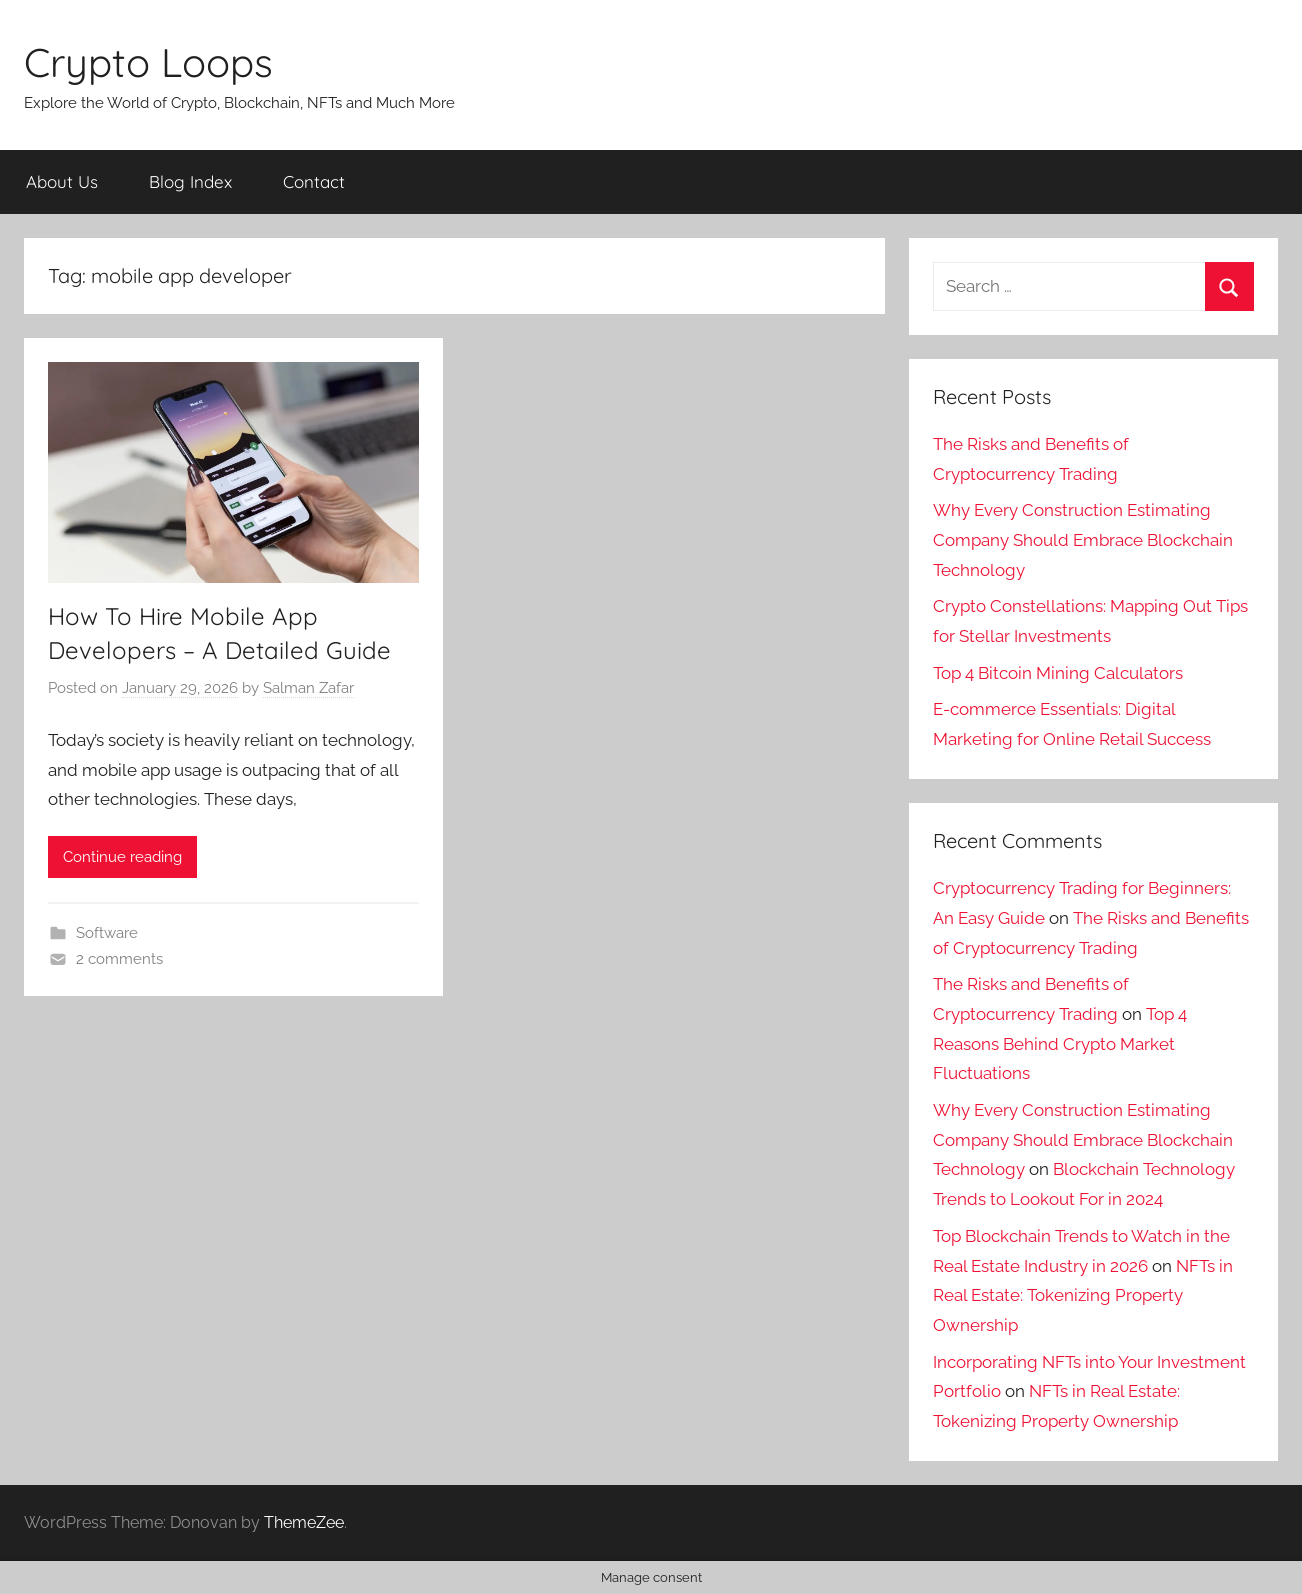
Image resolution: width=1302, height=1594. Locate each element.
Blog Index (190, 181)
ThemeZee (304, 1522)
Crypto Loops (148, 62)
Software (107, 933)
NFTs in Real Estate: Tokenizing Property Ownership (1083, 1296)
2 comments (119, 959)
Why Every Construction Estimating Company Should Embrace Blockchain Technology (1083, 540)
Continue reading (122, 857)
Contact (314, 181)
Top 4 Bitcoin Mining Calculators (1058, 673)
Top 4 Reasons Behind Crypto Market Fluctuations (1060, 1044)
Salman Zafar (308, 688)
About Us (62, 181)
